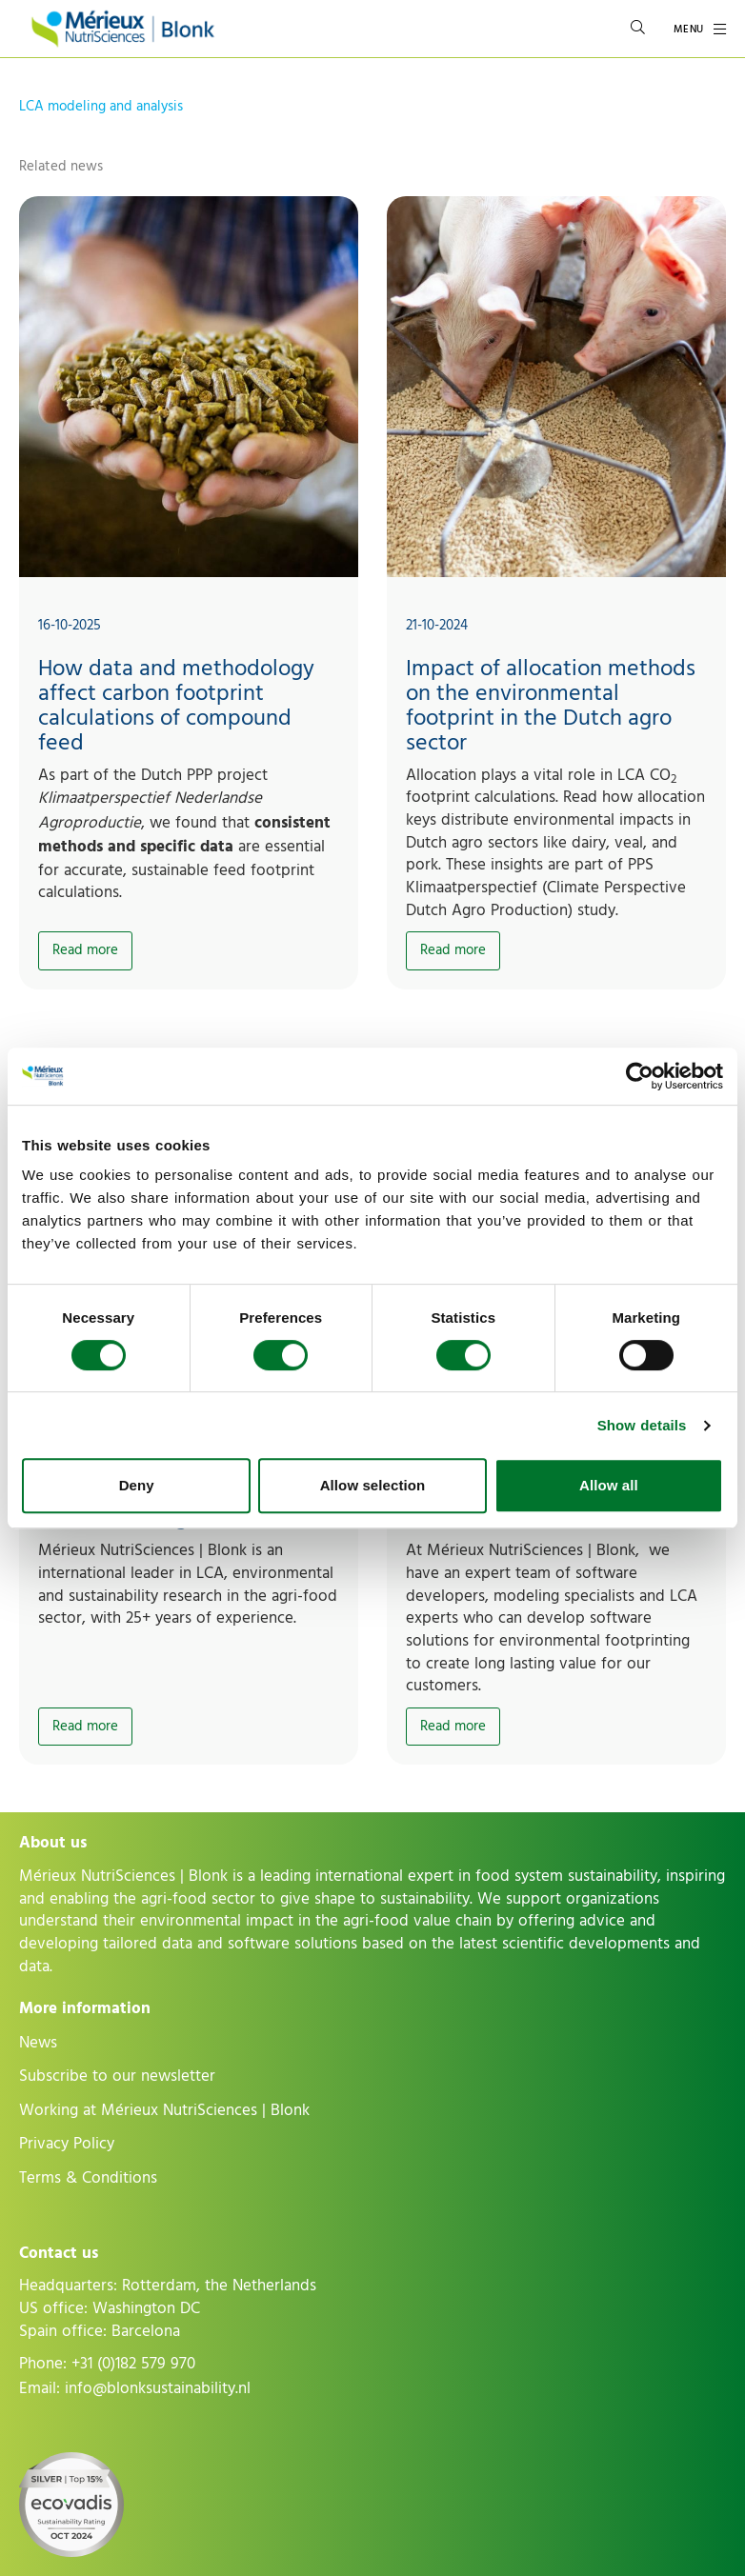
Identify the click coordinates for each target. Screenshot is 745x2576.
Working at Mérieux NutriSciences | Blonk (164, 2110)
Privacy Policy (66, 2143)
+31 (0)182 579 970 (133, 2363)
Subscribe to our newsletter (117, 2076)
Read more (85, 950)
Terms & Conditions (88, 2178)
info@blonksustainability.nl (158, 2388)
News (38, 2042)
